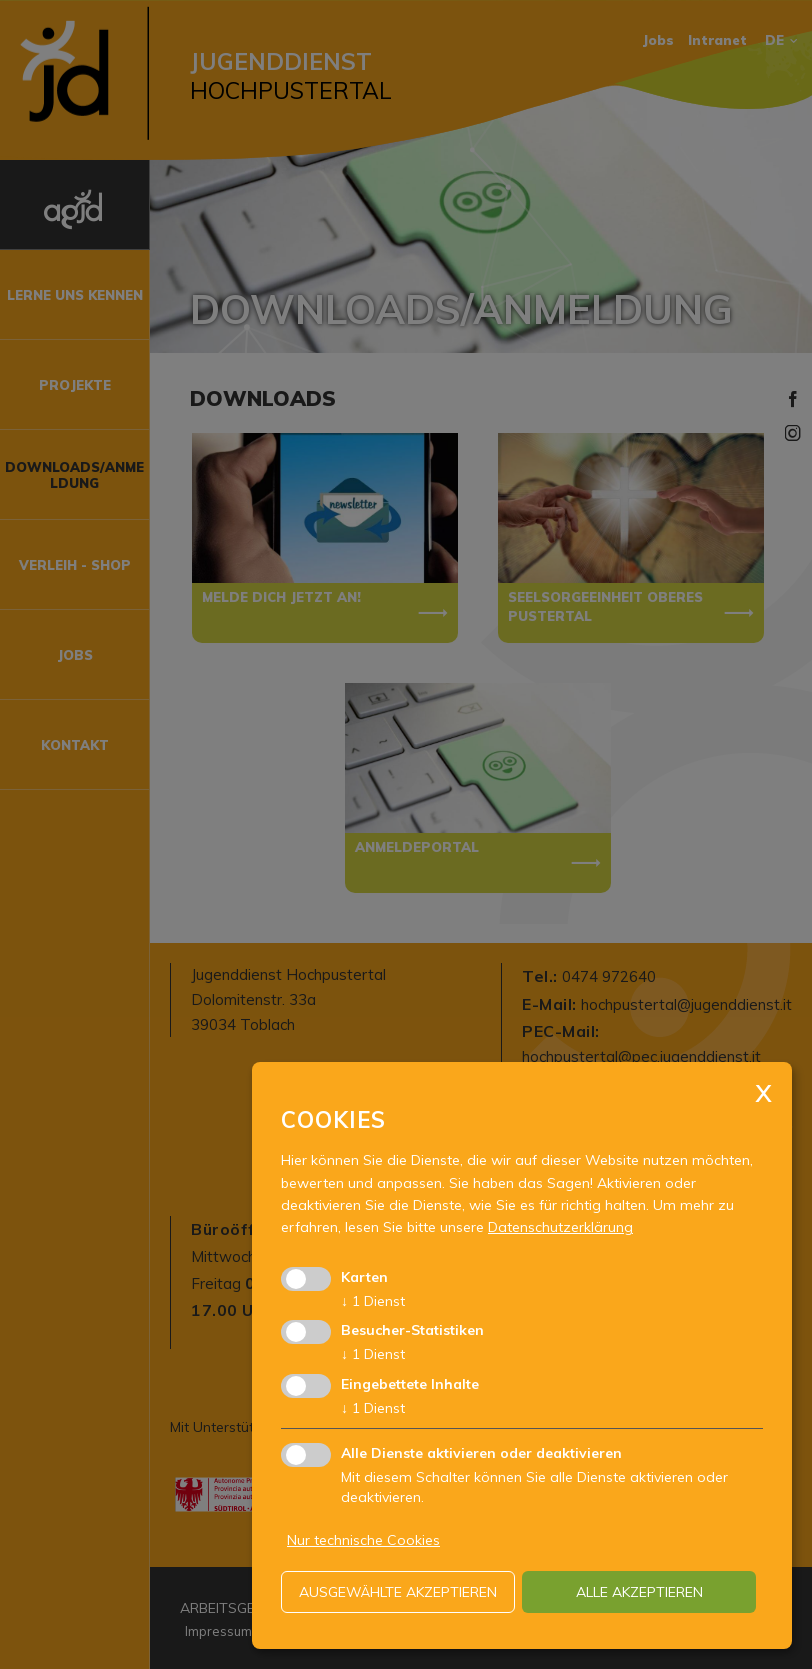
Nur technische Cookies (363, 1540)
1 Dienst (373, 1301)
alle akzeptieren (639, 1592)
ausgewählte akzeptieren (398, 1592)
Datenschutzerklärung (560, 1227)
